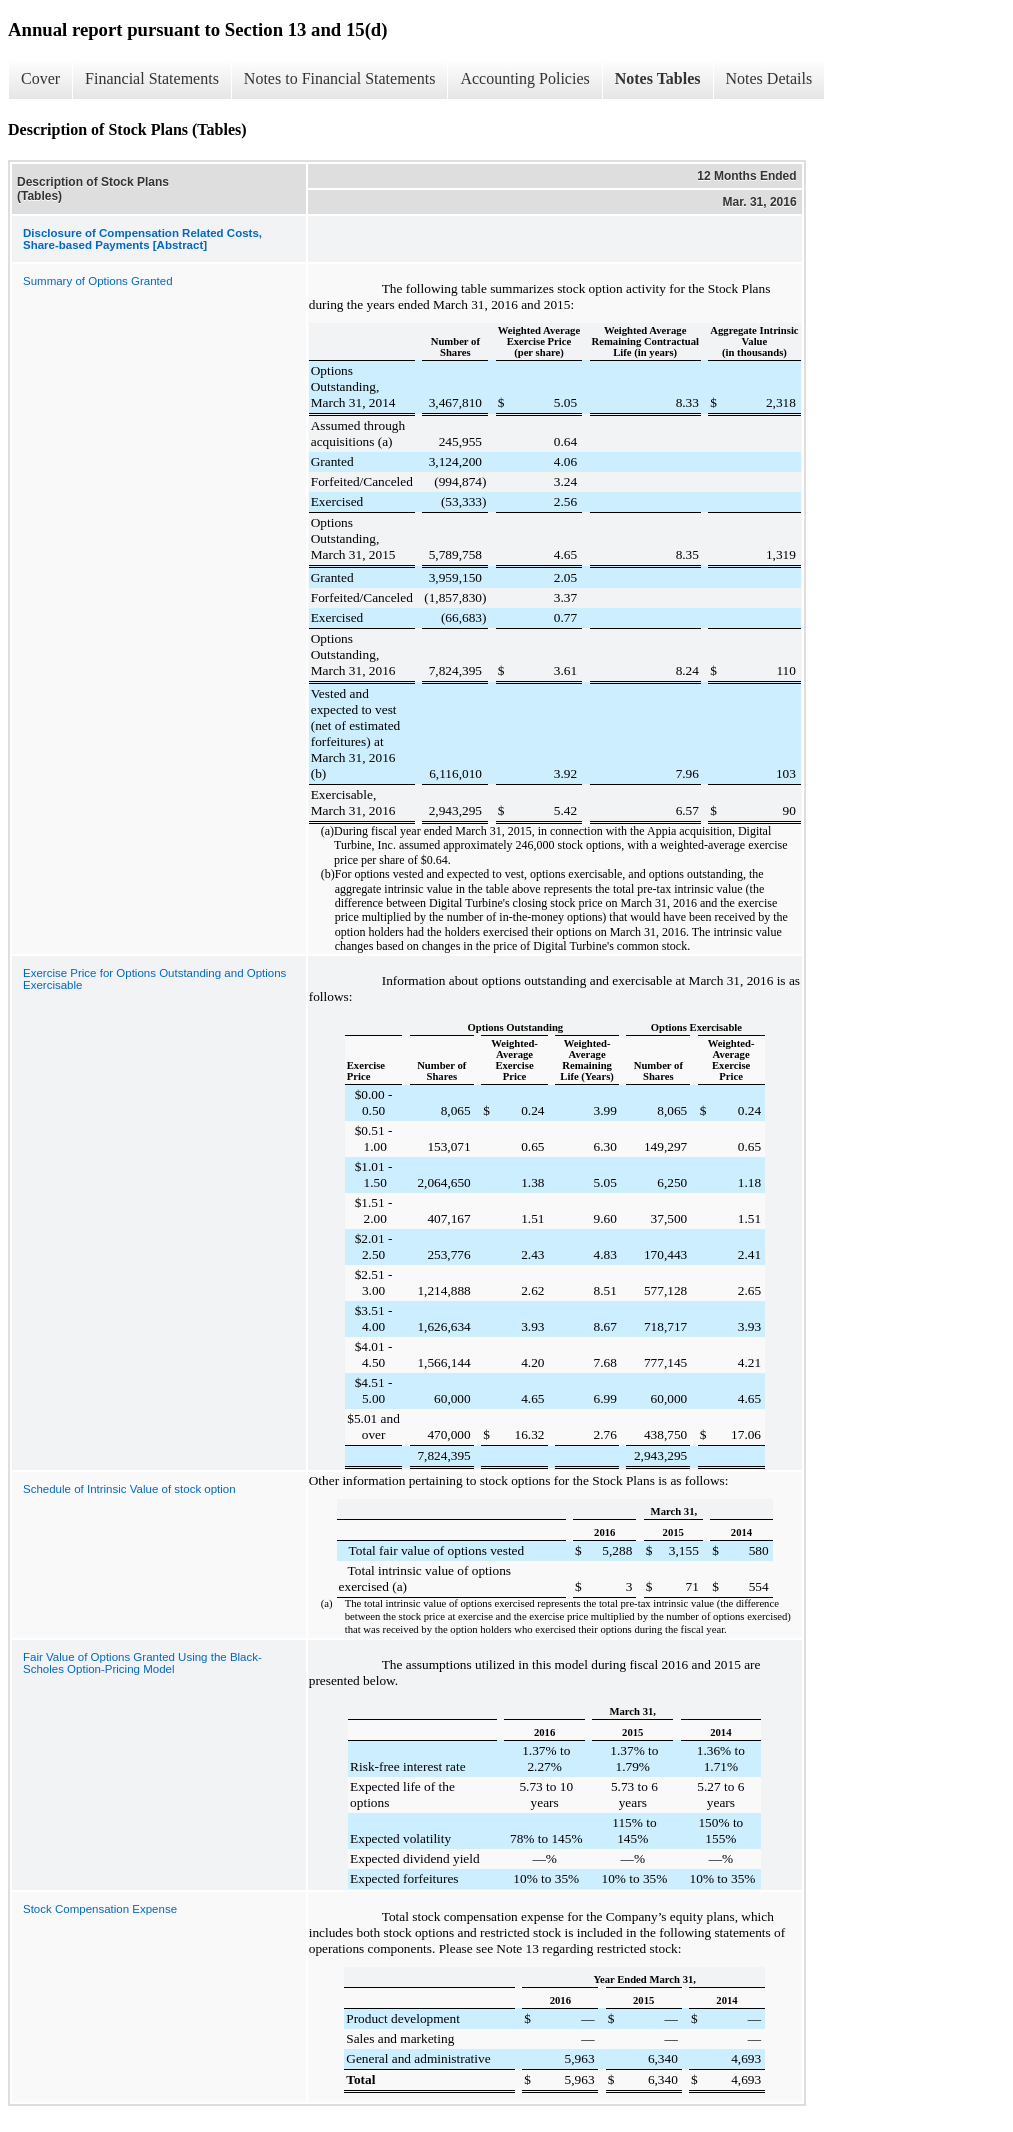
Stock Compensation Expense (100, 1909)
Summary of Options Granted (98, 281)
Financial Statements (152, 78)
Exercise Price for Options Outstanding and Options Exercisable (154, 979)
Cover (40, 78)
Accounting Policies (524, 78)
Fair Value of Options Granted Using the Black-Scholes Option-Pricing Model (142, 1663)
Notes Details (769, 78)
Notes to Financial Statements (340, 78)
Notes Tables (658, 78)
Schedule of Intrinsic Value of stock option (129, 1489)
